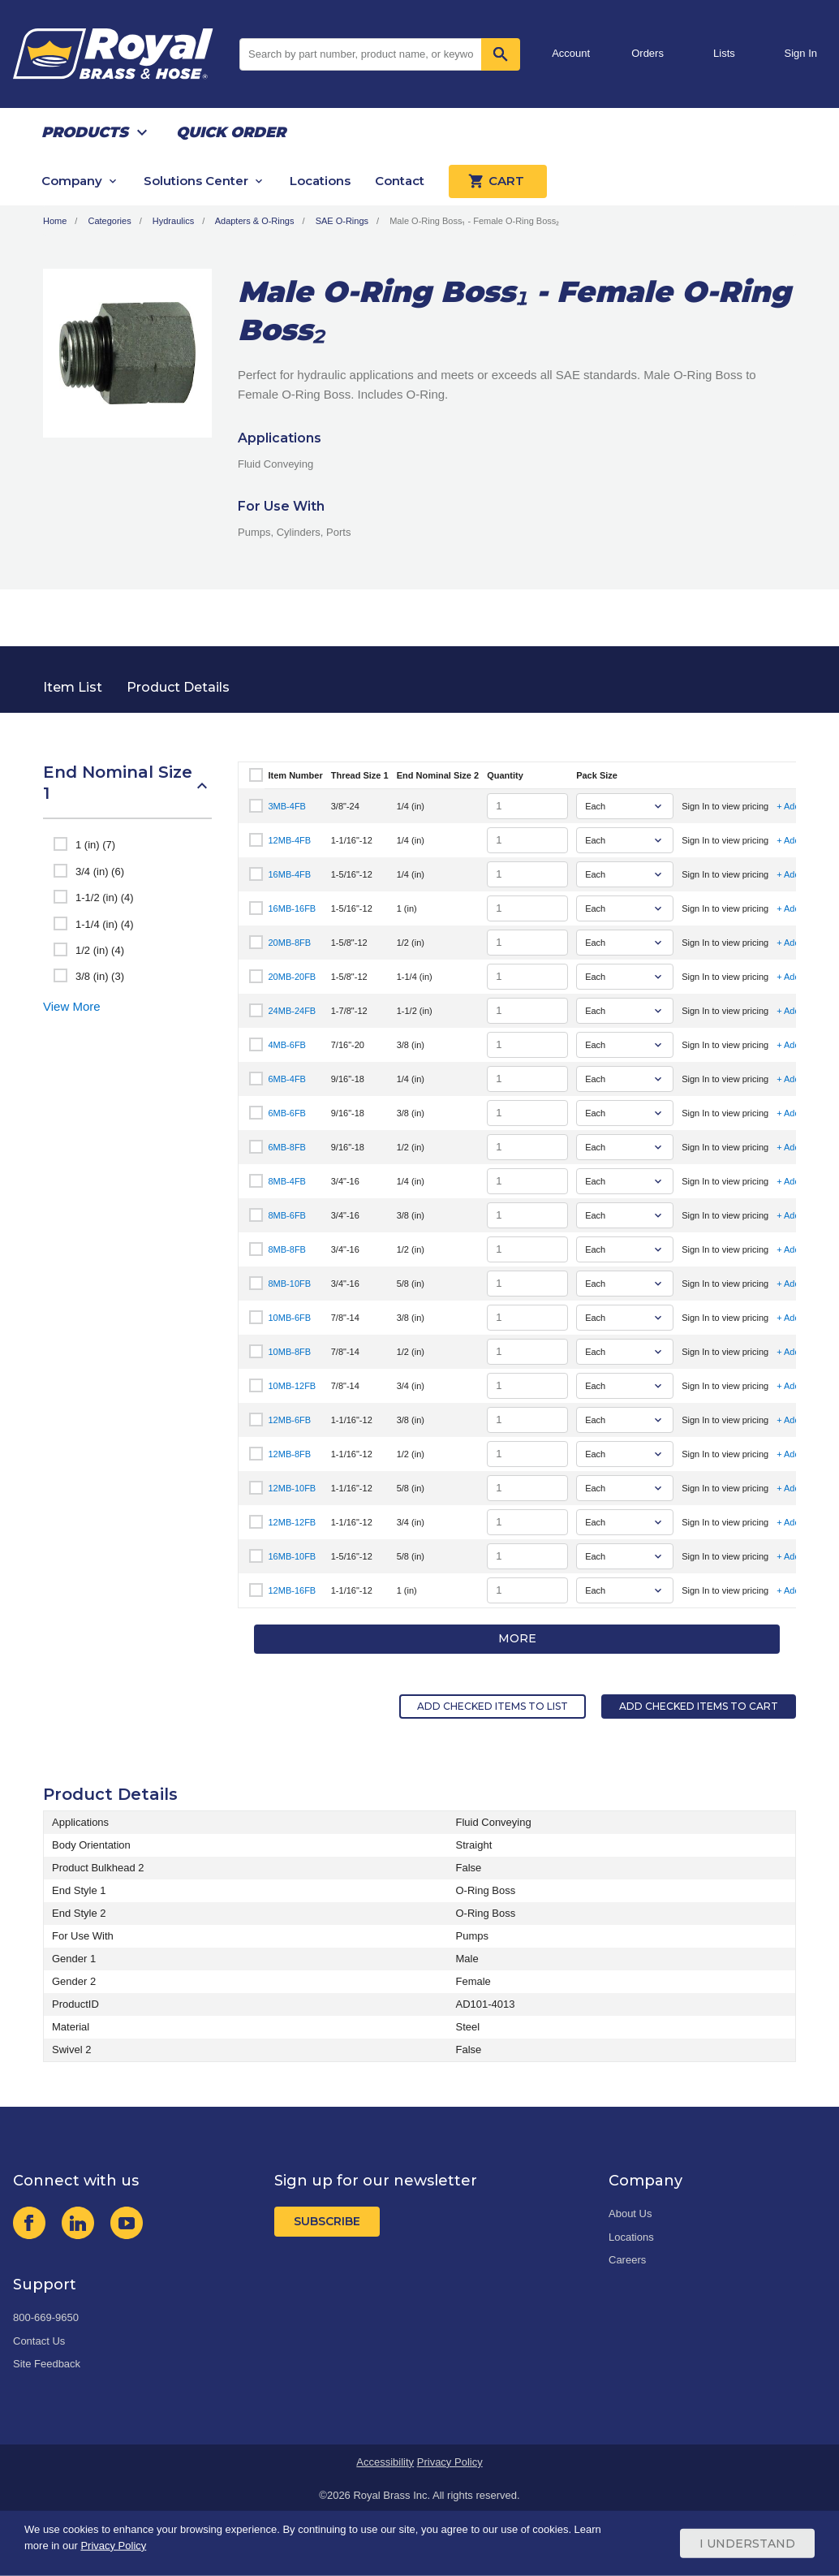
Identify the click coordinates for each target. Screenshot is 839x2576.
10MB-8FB (290, 1352)
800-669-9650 (46, 2317)
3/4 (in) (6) (99, 871)
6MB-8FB (287, 1147)
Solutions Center (196, 180)
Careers (627, 2260)
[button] (127, 791)
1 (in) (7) (95, 845)
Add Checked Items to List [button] (492, 1706)
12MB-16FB (292, 1590)
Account (571, 53)
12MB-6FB (290, 1420)
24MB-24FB (292, 1011)
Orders (647, 53)
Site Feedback (46, 2364)
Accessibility (385, 2462)
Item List (72, 687)
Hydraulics (173, 221)
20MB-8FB (290, 942)
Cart (497, 181)
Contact (399, 180)
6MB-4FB (287, 1079)
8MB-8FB (287, 1249)
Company (71, 180)
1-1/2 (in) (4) (104, 897)
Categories (109, 221)
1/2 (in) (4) (99, 950)
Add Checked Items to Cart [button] (698, 1706)
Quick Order (231, 132)
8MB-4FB (287, 1181)
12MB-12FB (292, 1522)
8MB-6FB (287, 1215)
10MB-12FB (292, 1386)
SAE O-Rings (342, 221)
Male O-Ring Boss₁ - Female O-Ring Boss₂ (474, 221)
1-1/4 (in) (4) (104, 924)
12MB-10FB (292, 1488)
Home (55, 221)
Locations (320, 180)
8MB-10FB (290, 1283)
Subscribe (327, 2221)
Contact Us (39, 2341)
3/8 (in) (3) (99, 976)
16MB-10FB (292, 1556)
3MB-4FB (287, 806)
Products (84, 132)
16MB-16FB (292, 908)
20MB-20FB (292, 977)
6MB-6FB (287, 1113)
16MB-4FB (290, 874)
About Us (630, 2213)
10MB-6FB (290, 1318)
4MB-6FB (287, 1045)
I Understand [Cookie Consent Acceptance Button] (747, 2543)
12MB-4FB (290, 840)
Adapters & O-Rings (255, 221)
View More (72, 1006)
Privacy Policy (450, 2462)
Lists (724, 53)
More (517, 1638)
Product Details (178, 687)
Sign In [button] (801, 53)
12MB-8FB (290, 1454)
